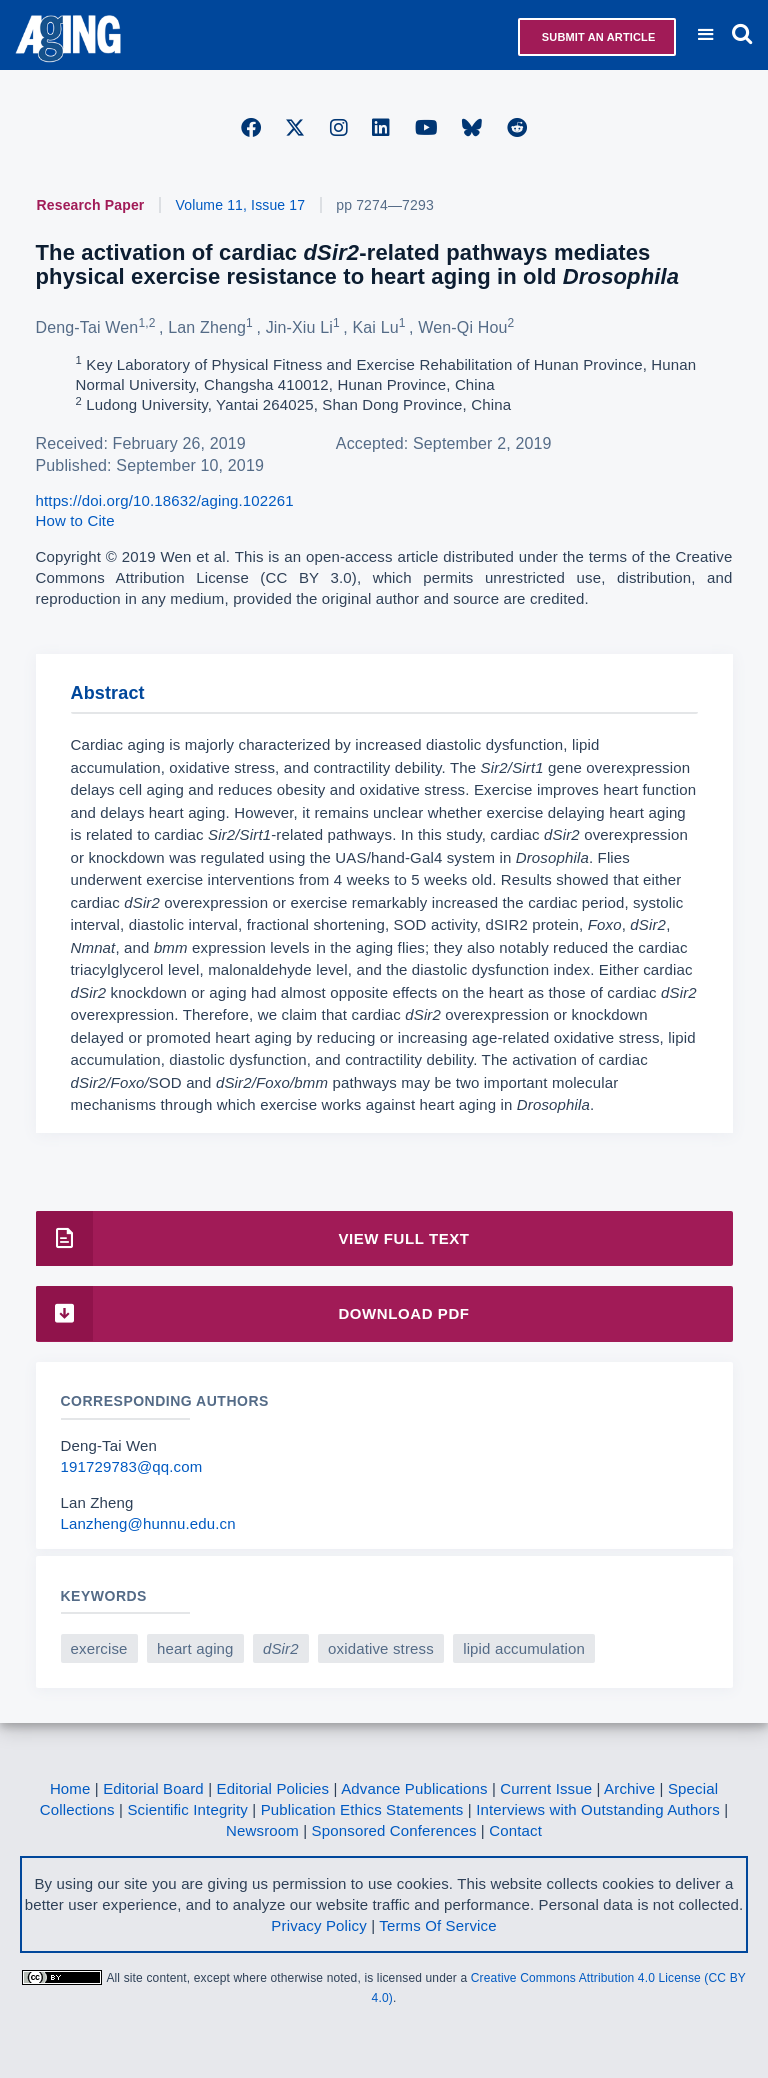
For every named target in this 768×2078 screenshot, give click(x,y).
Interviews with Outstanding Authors (598, 1809)
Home (70, 1788)
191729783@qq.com (132, 1466)
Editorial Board (153, 1788)
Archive (629, 1788)
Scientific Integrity (187, 1809)
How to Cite (75, 520)
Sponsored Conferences (394, 1830)
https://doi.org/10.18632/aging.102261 (165, 500)
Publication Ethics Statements (362, 1809)
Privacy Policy (318, 1925)
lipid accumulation (524, 1648)
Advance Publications (414, 1788)
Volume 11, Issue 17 (241, 205)
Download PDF (253, 1313)
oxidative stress (381, 1648)
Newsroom (262, 1830)
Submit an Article (597, 37)
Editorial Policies (273, 1788)
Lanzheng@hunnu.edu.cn (148, 1523)
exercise (99, 1648)
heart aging (195, 1648)
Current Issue (546, 1788)
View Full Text (253, 1238)
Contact (515, 1830)
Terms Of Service (437, 1925)
